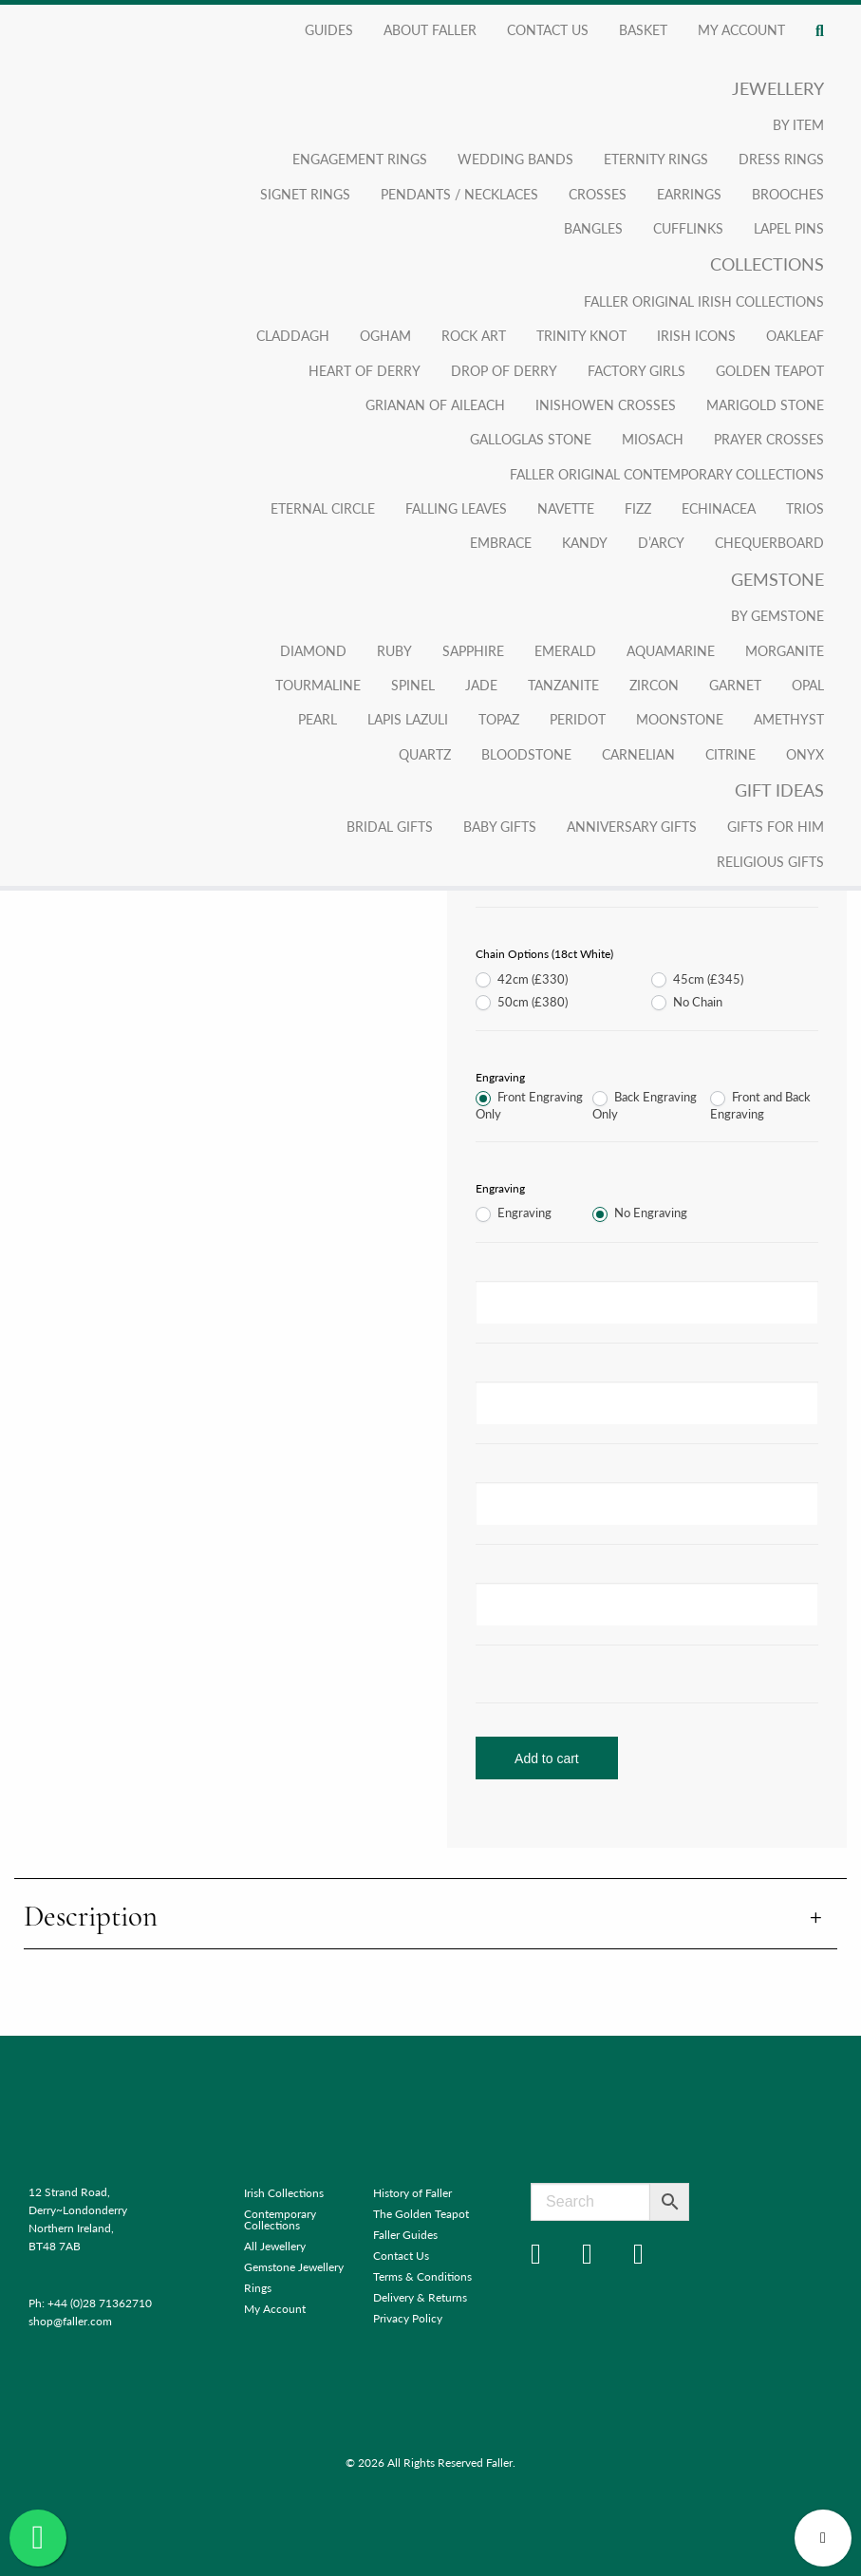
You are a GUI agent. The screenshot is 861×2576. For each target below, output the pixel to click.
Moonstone (679, 718)
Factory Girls (636, 370)
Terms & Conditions (422, 2276)
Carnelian (638, 753)
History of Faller (412, 2193)
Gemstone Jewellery (294, 2267)
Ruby (394, 650)
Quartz (425, 753)
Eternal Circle (323, 507)
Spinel (413, 684)
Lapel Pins (789, 227)
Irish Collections (284, 2193)
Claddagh (292, 335)
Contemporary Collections (280, 2219)
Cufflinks (688, 227)
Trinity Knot (581, 335)
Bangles (593, 227)
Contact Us (548, 29)
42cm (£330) (522, 979)
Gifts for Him (775, 826)
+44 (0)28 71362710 (99, 2303)
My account (741, 29)
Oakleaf (795, 335)
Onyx (805, 753)
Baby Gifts (499, 826)
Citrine (730, 753)
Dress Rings (781, 158)
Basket (643, 29)
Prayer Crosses (769, 438)
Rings (257, 2288)
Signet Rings (305, 193)
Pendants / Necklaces (459, 193)
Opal (808, 684)
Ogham (385, 335)
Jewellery (778, 88)
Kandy (585, 542)
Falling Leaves (456, 507)
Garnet (735, 684)
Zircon (654, 684)
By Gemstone (777, 615)
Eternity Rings (656, 158)
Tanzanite (563, 684)
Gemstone (777, 579)
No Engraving (639, 1213)
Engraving (514, 1213)
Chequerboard (769, 542)
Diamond (313, 650)
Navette (565, 507)
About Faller (430, 29)
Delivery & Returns (420, 2297)
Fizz (638, 507)
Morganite (784, 650)
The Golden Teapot (421, 2214)
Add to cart (547, 1758)
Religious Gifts (770, 861)
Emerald (565, 650)
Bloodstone (526, 753)
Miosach (652, 438)
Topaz (498, 718)
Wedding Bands (515, 158)
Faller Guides (405, 2235)
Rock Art (473, 335)
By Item (798, 124)
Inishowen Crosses (605, 404)
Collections (767, 263)
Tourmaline (318, 684)
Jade (481, 684)
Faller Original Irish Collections (704, 300)
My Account (275, 2309)
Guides (329, 29)
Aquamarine (671, 650)
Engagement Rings (359, 158)
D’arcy (661, 542)
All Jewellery (275, 2246)
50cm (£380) (522, 1002)
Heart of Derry (365, 370)
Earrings (689, 193)
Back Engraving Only (644, 1105)
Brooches (788, 193)
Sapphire (473, 650)
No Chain (686, 1002)
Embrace (501, 542)
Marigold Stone (765, 404)
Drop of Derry (504, 370)
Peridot (578, 718)
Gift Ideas (779, 789)
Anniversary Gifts (632, 826)
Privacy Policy (407, 2318)
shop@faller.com (70, 2321)
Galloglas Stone (530, 438)
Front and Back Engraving (760, 1105)
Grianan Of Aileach (435, 404)
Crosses (598, 193)
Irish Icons (696, 335)
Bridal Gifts (389, 826)
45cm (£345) (697, 979)
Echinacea (719, 507)
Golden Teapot (770, 370)
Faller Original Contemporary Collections (667, 473)
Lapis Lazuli (407, 718)
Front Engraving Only (529, 1105)
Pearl (317, 718)
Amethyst (789, 718)
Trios (805, 507)
